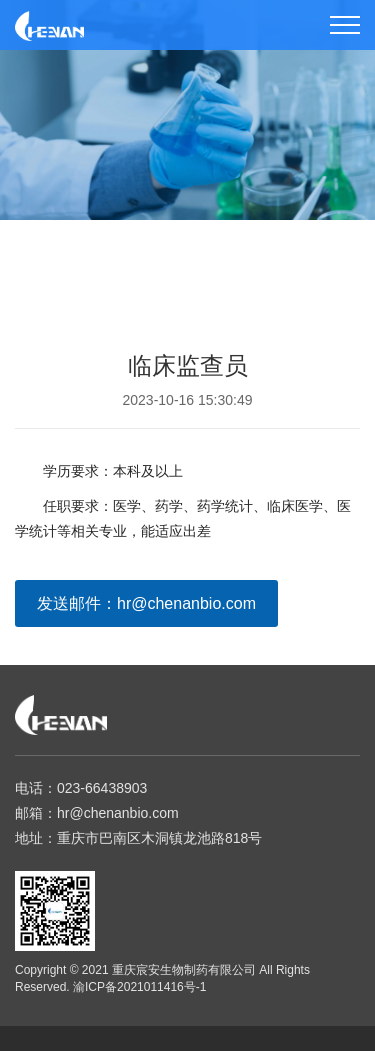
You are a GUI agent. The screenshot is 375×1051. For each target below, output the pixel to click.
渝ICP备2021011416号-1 (139, 987)
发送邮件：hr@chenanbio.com (146, 603)
